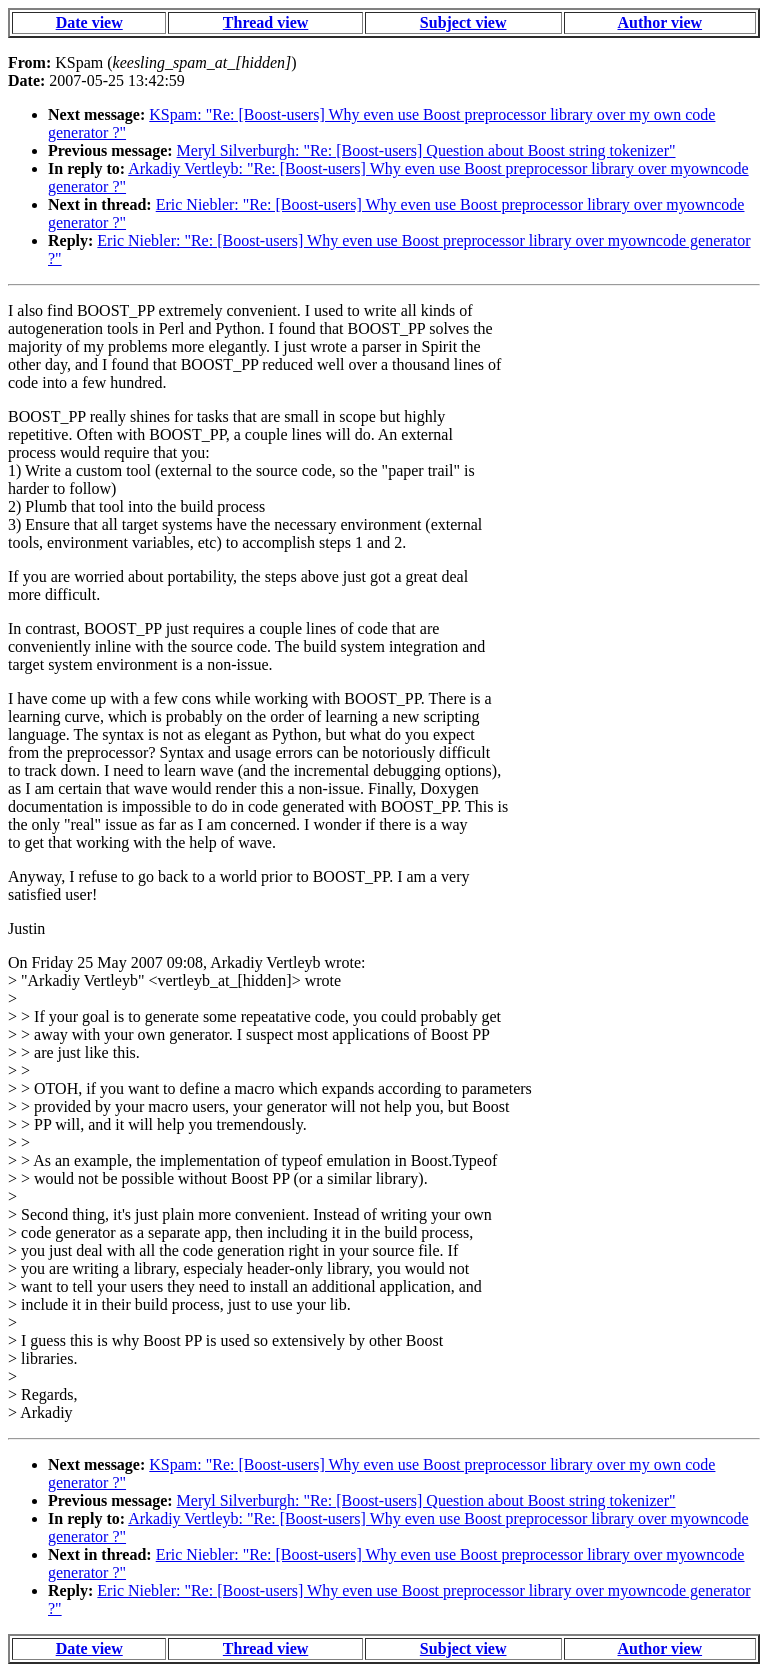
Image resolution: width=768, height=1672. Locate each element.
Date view (89, 22)
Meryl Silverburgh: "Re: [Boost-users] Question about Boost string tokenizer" (426, 150)
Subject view (463, 22)
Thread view (265, 22)
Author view (660, 22)
